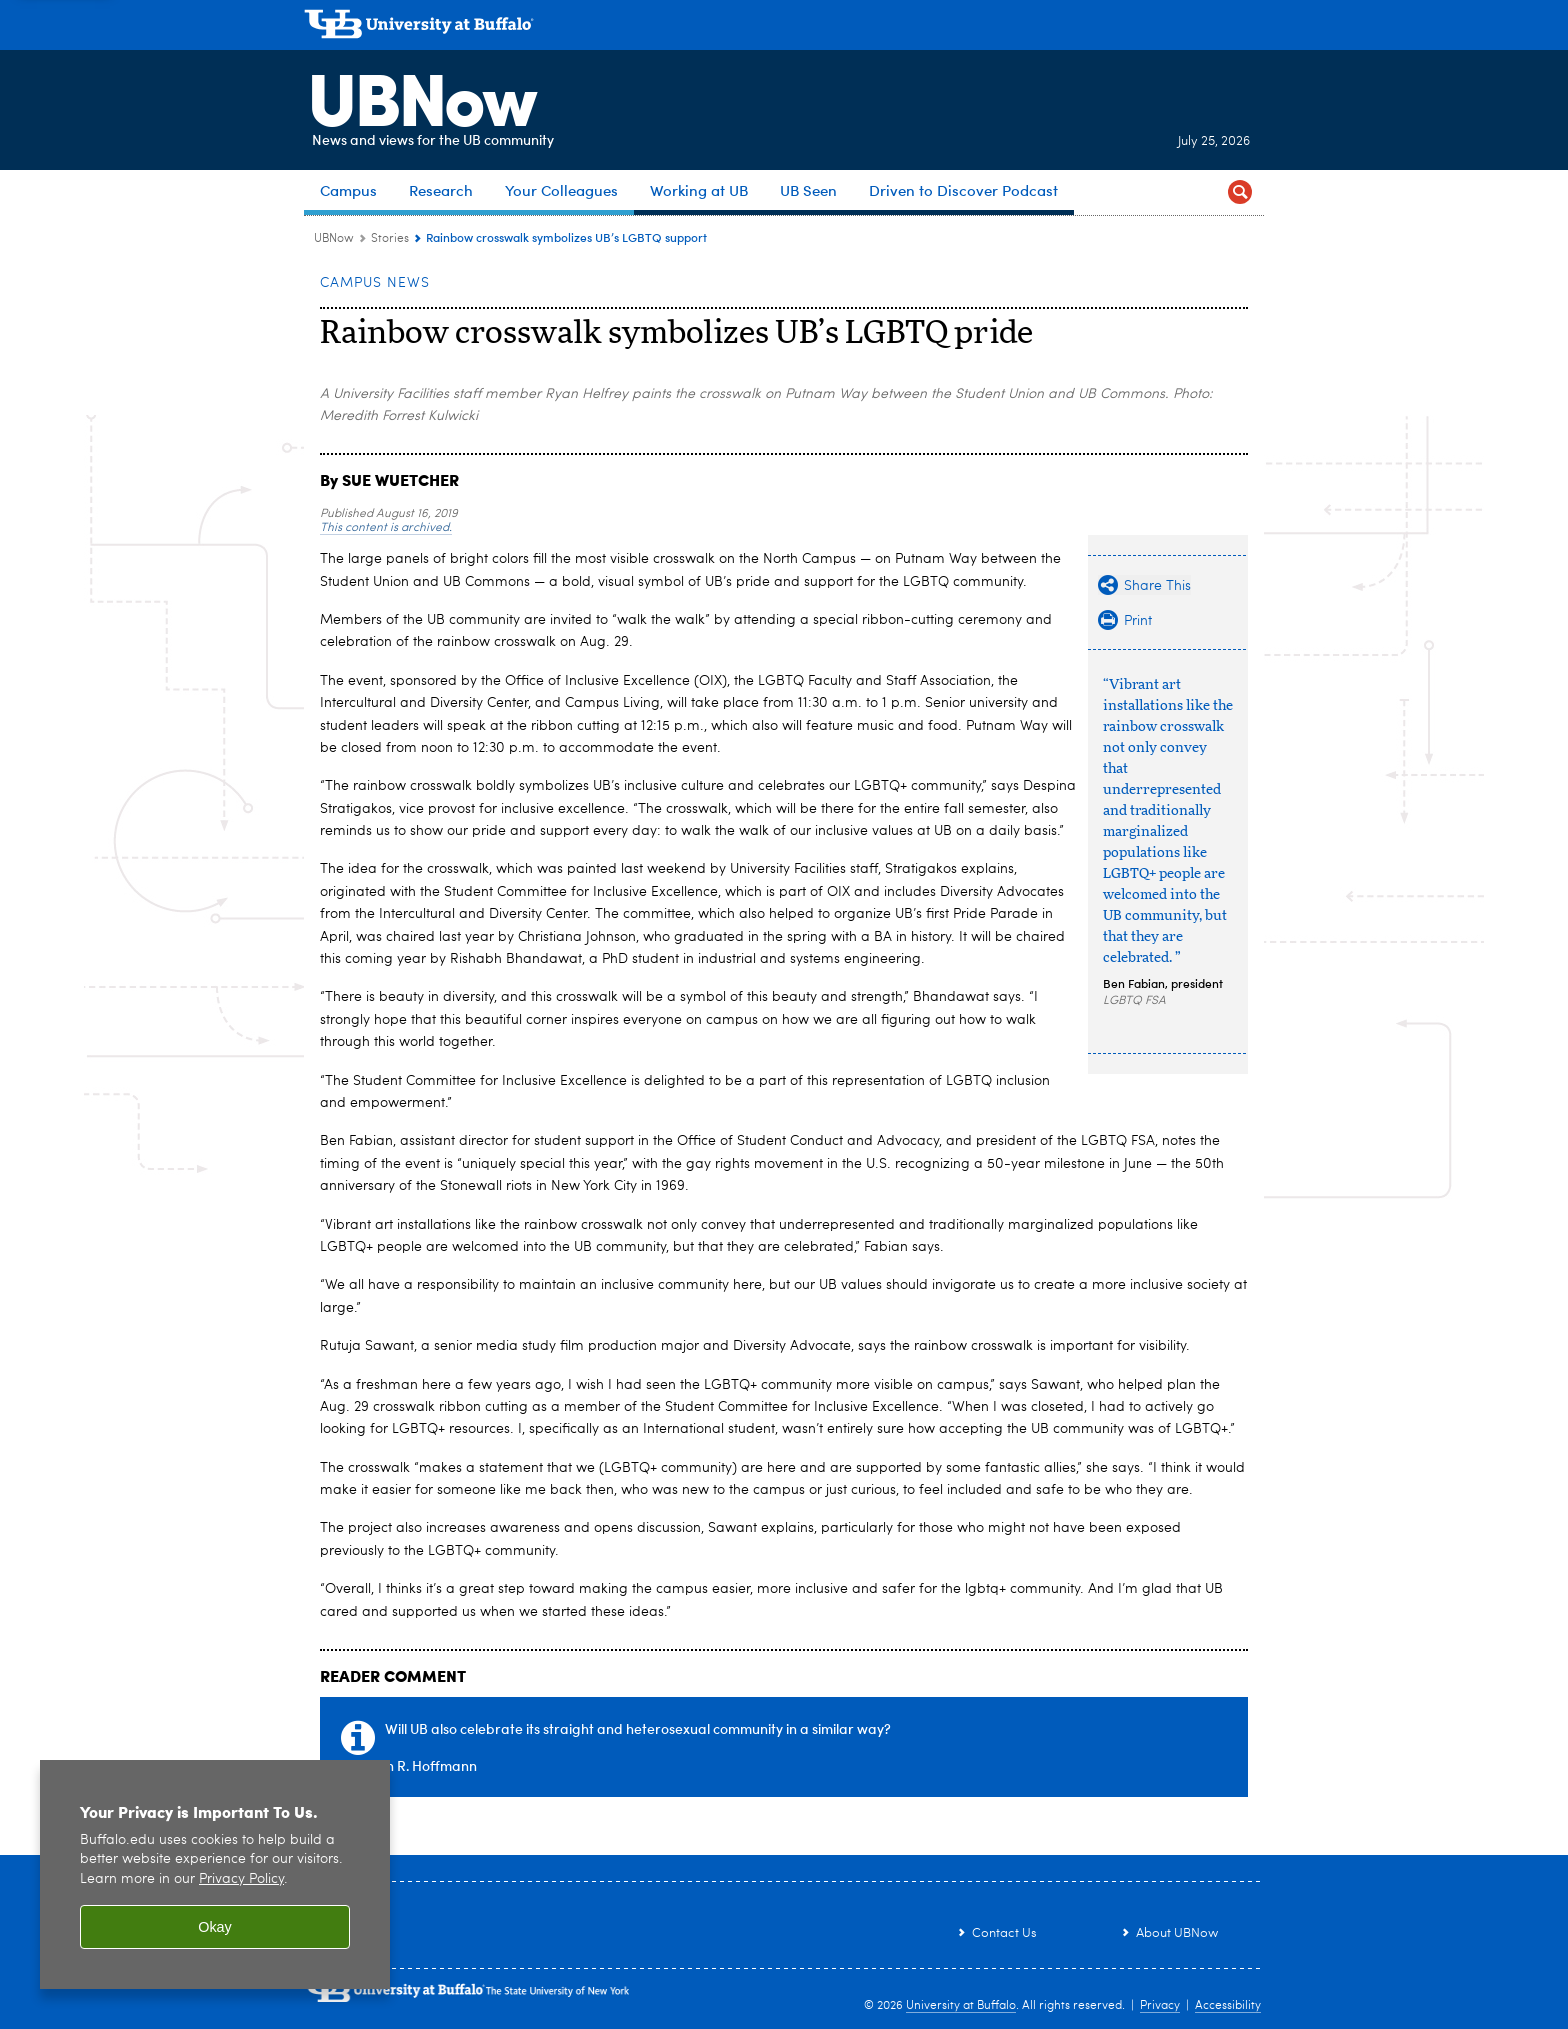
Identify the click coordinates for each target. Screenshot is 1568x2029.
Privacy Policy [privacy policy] (241, 1879)
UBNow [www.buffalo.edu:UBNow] (334, 239)
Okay (215, 1927)
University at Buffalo (961, 2006)
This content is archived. (386, 528)
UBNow (418, 95)
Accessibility (1228, 2006)
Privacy (1160, 2006)
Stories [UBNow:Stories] (390, 239)
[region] (215, 1874)
